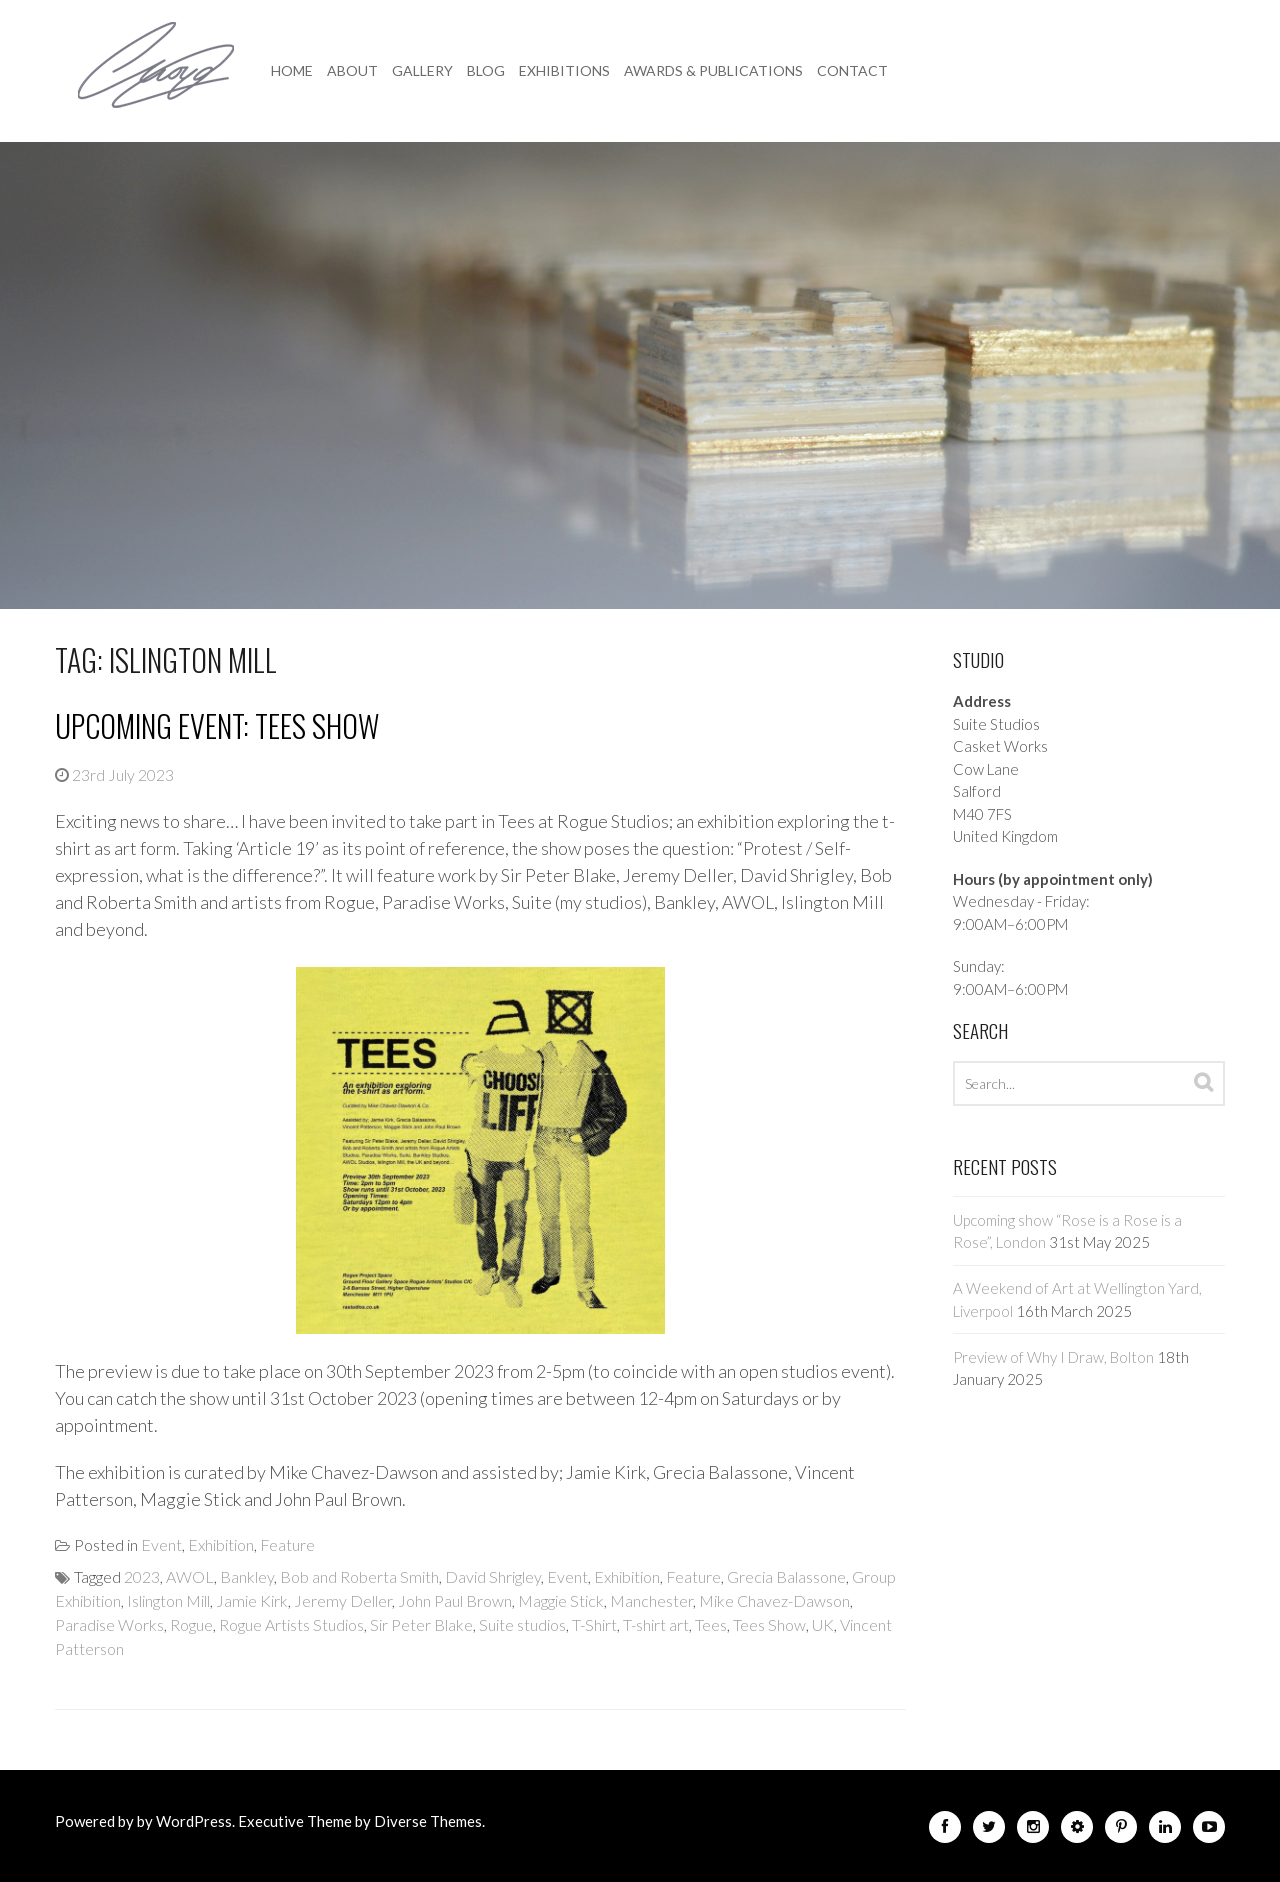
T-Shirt (594, 1624)
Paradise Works (109, 1624)
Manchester (651, 1600)
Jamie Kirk (252, 1600)
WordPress (194, 1821)
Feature (287, 1544)
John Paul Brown (455, 1600)
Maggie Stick (561, 1600)
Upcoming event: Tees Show (217, 725)
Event (161, 1544)
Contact (852, 70)
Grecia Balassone (786, 1576)
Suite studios (522, 1624)
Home (292, 70)
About (352, 70)
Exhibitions (564, 70)
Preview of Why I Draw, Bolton (1053, 1357)
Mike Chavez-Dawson (774, 1600)
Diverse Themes (428, 1821)
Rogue (191, 1624)
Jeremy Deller (343, 1600)
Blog (486, 70)
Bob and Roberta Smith (359, 1576)
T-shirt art (656, 1624)
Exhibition (221, 1544)
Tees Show (769, 1624)
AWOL (190, 1576)
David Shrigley (493, 1576)
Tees (711, 1624)
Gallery (422, 70)
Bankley (247, 1576)
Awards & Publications (713, 70)
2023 (142, 1576)
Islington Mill (168, 1600)
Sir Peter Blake (421, 1624)
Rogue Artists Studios (291, 1624)
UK (823, 1624)
